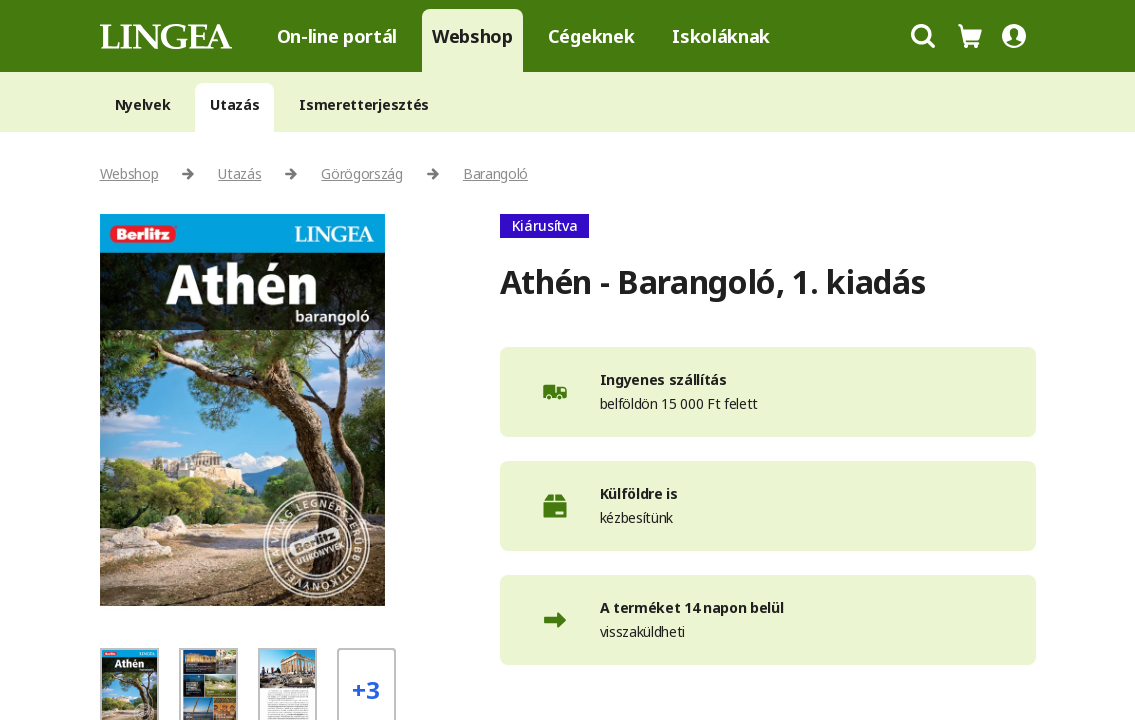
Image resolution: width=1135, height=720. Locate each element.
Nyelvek (143, 104)
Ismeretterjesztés (364, 104)
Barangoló (495, 173)
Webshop (472, 36)
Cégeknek (591, 36)
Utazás (234, 104)
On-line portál (337, 36)
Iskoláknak (721, 36)
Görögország (361, 173)
